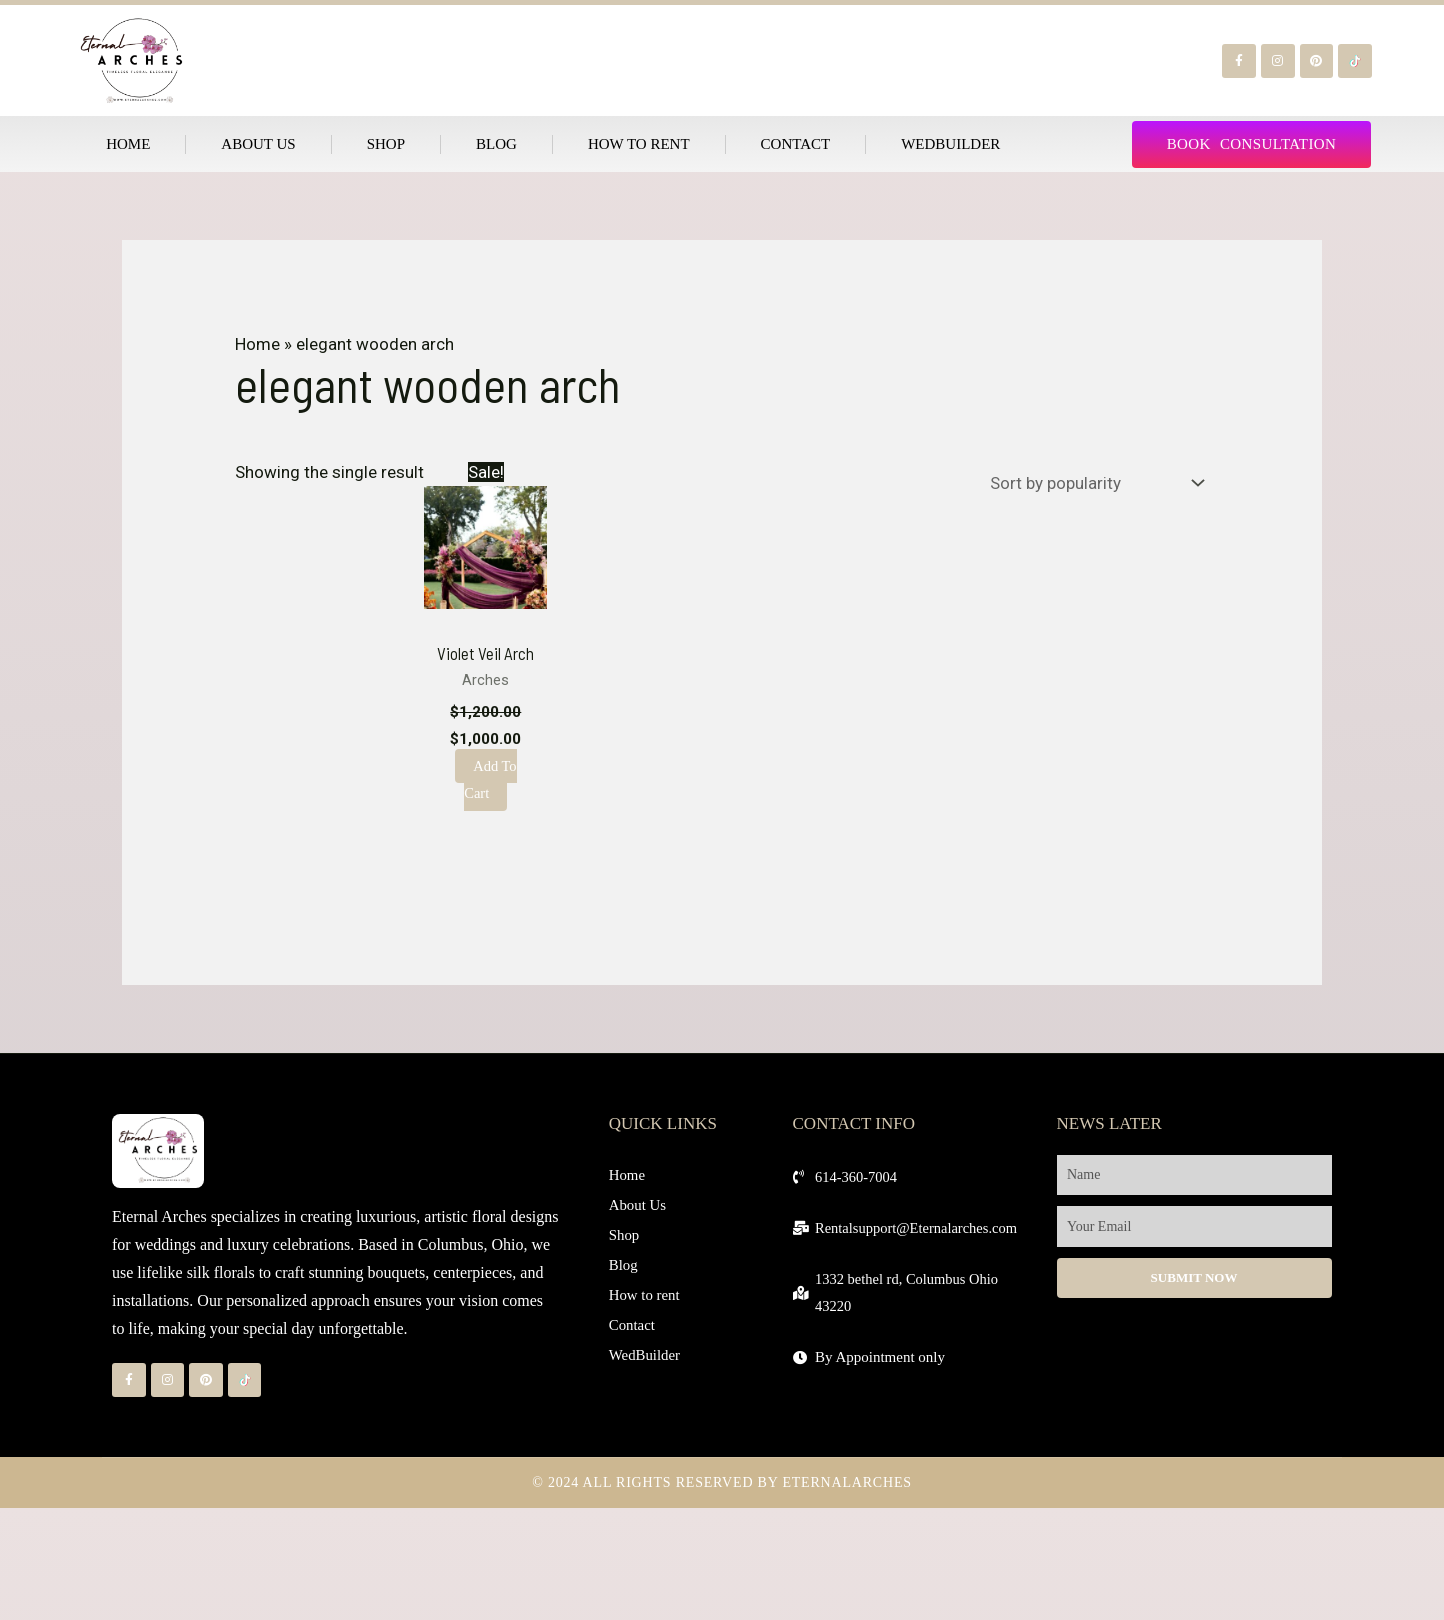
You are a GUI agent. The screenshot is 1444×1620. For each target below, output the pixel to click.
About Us (258, 144)
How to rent (639, 144)
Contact (796, 144)
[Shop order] (1092, 482)
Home (128, 144)
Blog (496, 144)
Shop (386, 144)
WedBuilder (950, 144)
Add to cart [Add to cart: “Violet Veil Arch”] (490, 779)
